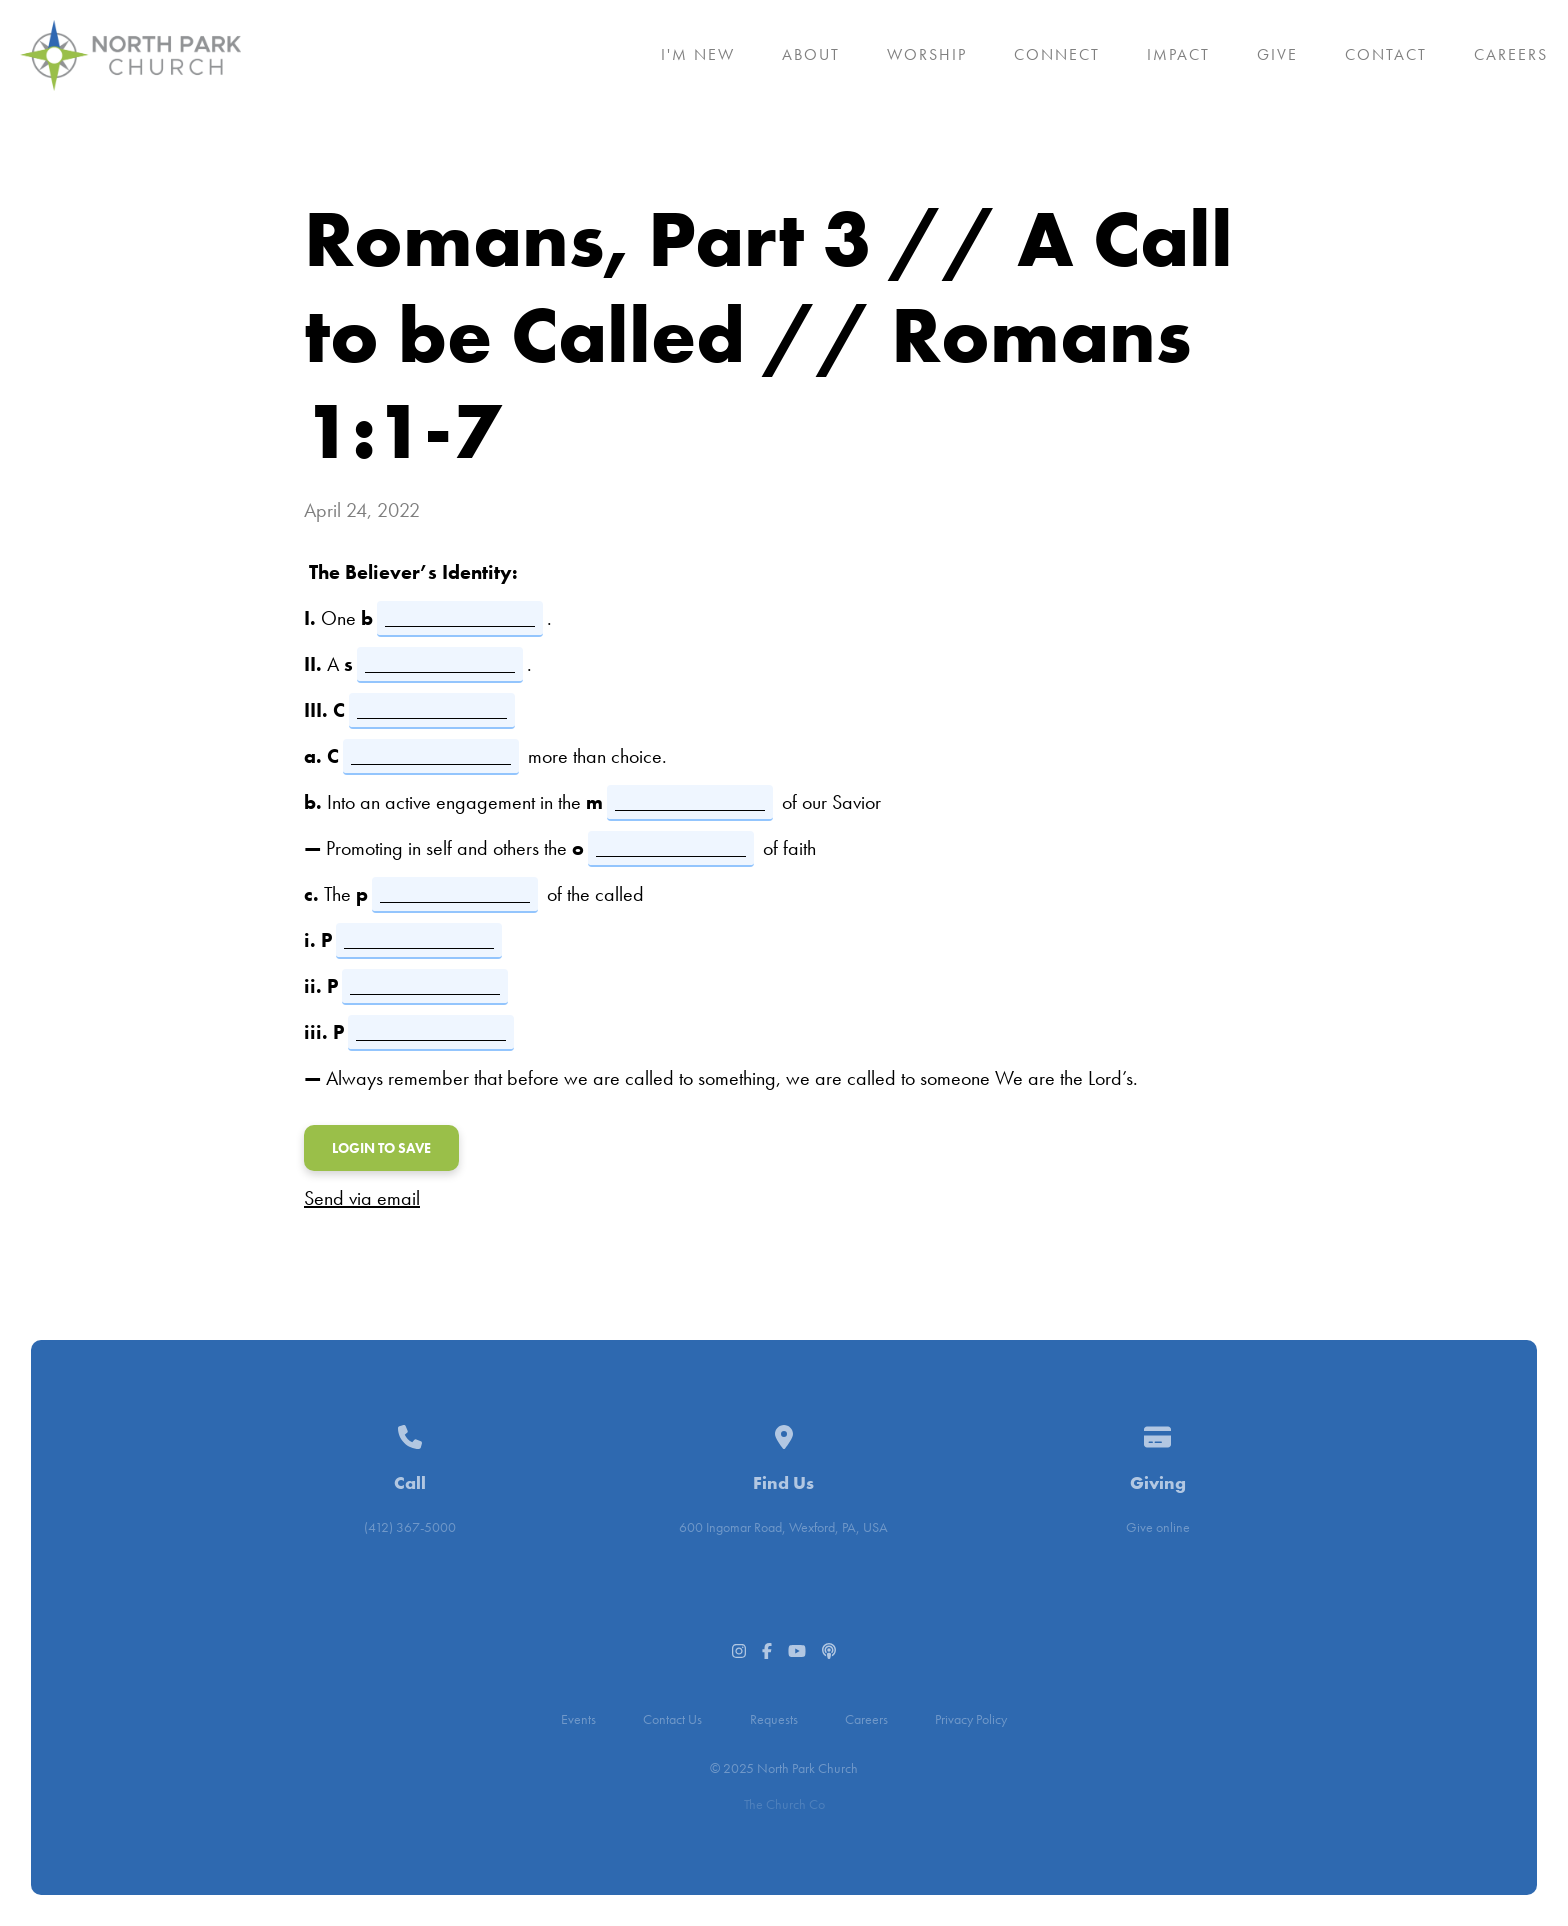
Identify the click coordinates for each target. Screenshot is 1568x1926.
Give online (1158, 1527)
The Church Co (784, 1804)
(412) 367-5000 (410, 1527)
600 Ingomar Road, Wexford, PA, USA (783, 1527)
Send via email (362, 1198)
